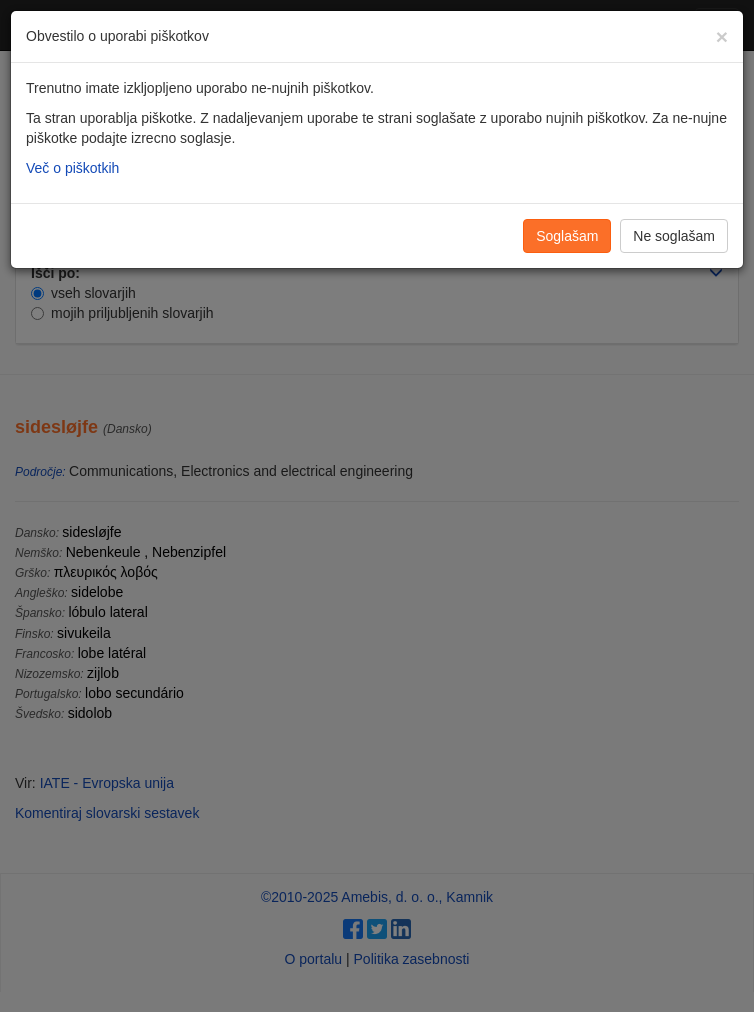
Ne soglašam (674, 236)
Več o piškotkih (72, 168)
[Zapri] (722, 36)
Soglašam (567, 236)
